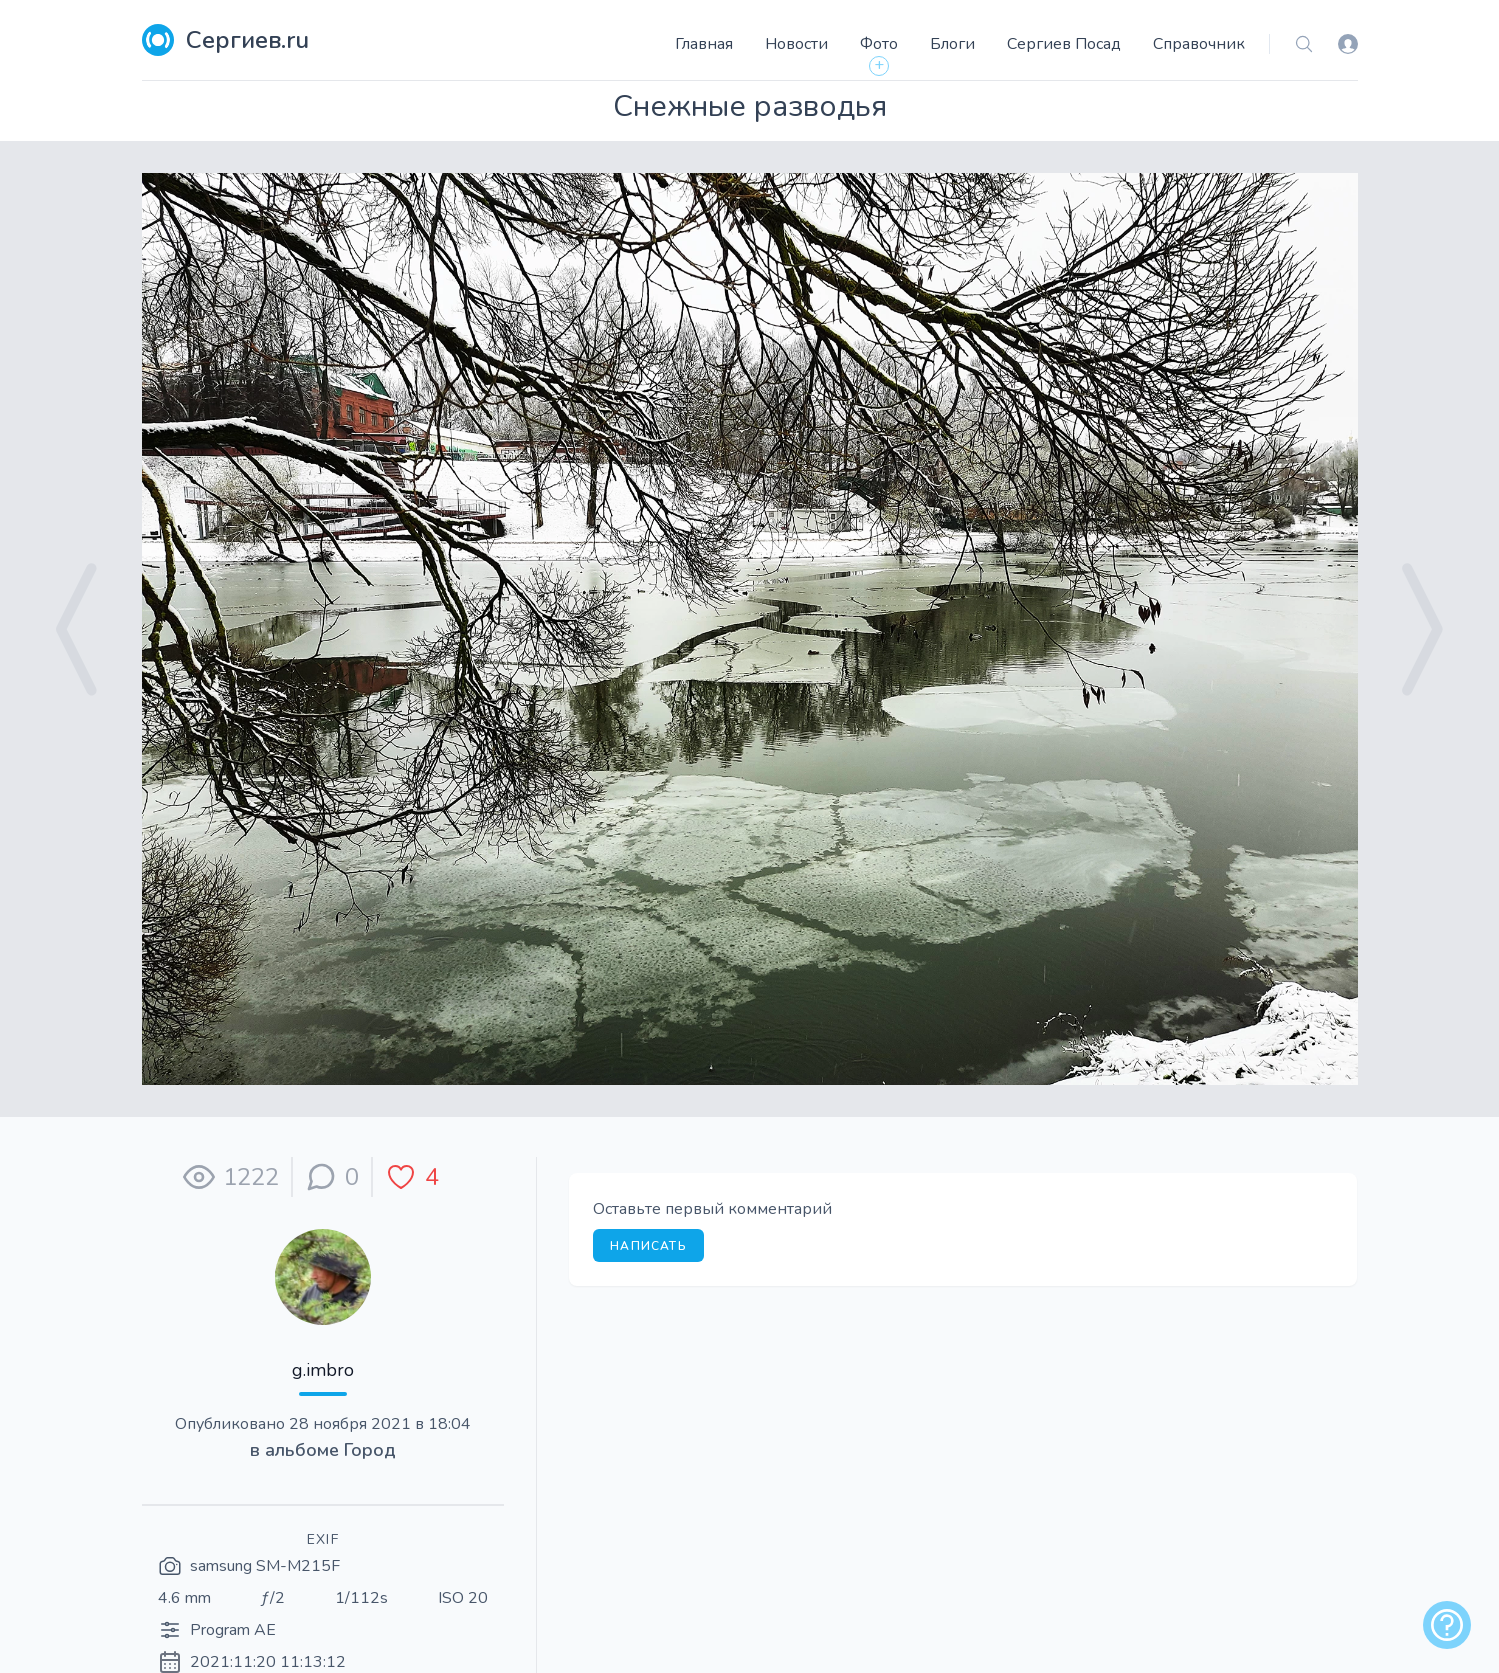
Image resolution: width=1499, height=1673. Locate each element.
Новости (796, 44)
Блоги (952, 44)
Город (370, 1450)
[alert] (1447, 1625)
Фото (879, 44)
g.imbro (323, 1370)
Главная (704, 44)
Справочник (1199, 44)
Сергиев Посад (1064, 44)
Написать (648, 1246)
